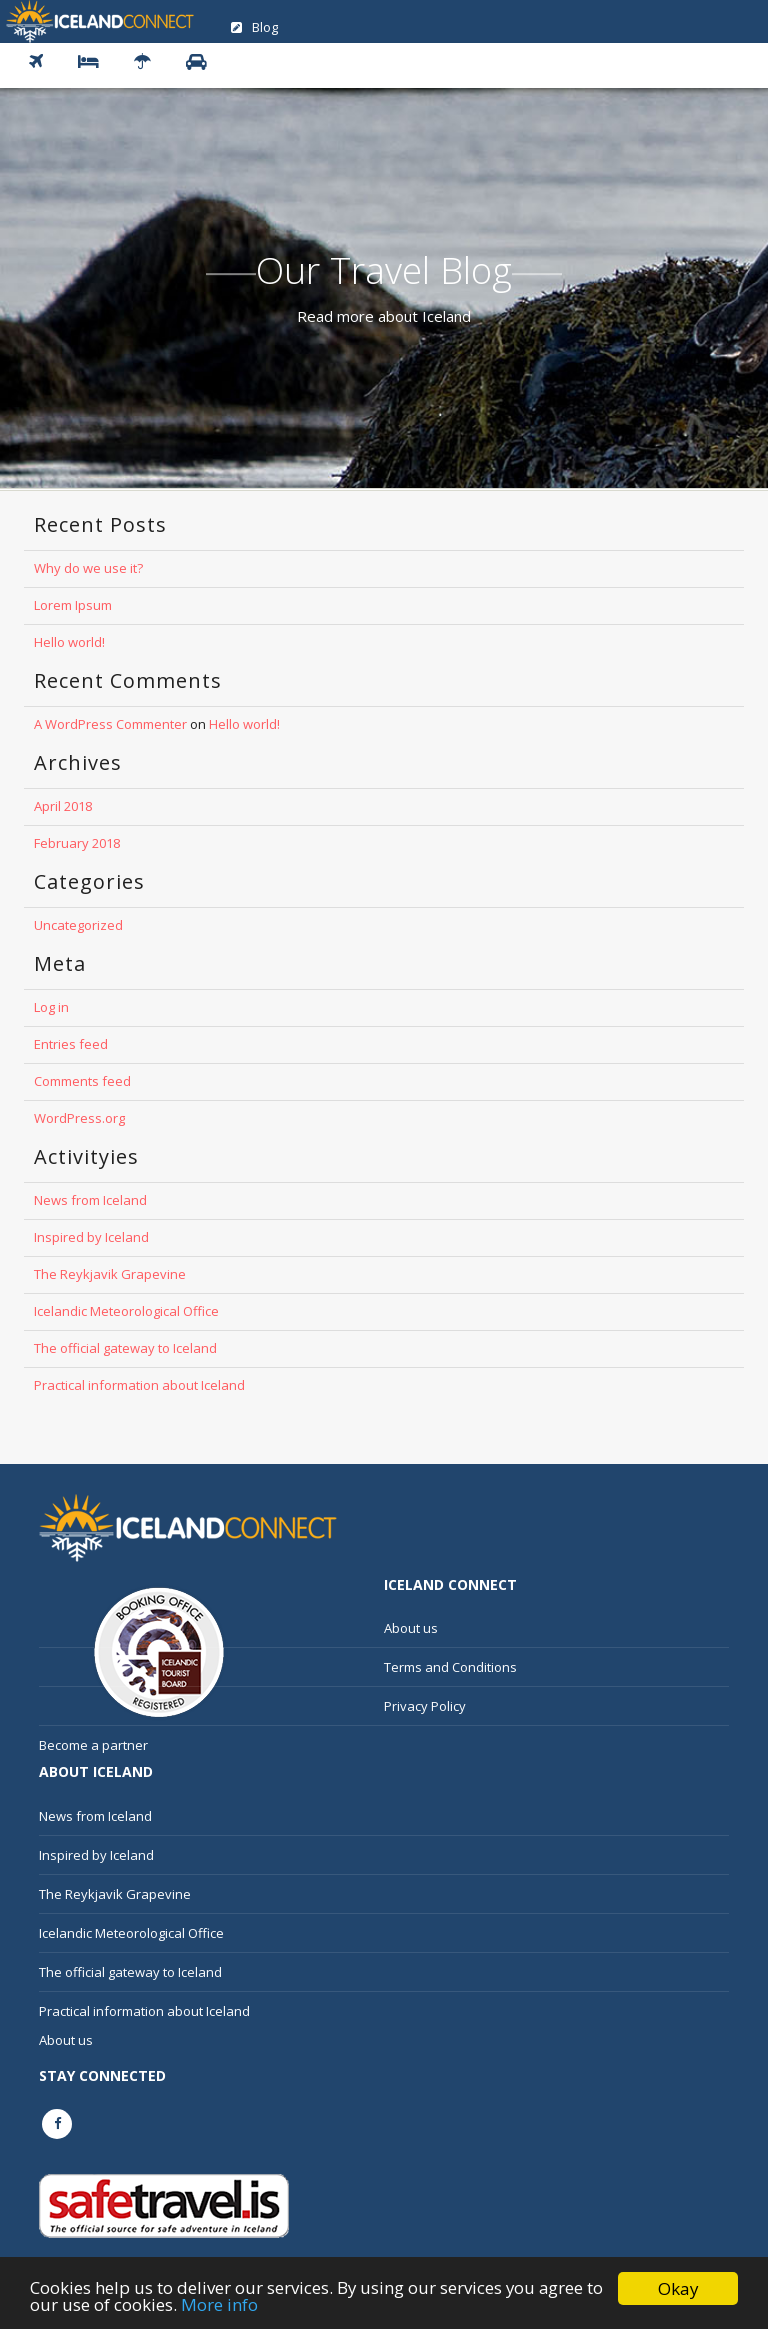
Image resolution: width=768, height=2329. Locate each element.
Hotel (96, 62)
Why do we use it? (88, 568)
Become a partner (93, 1745)
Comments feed (82, 1081)
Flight (43, 62)
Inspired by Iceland (91, 1237)
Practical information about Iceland (139, 1385)
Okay (678, 2288)
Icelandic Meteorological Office (126, 1311)
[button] (33, 65)
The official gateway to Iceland (125, 1348)
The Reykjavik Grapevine (110, 1274)
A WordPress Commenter (110, 724)
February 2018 (77, 843)
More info (219, 2305)
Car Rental (204, 62)
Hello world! (69, 642)
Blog (254, 27)
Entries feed (71, 1044)
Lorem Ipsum (73, 605)
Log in (51, 1007)
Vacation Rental (150, 62)
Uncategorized (78, 925)
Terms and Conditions (450, 1667)
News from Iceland (90, 1200)
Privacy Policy (425, 1706)
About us (411, 1628)
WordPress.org (79, 1118)
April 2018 (63, 806)
